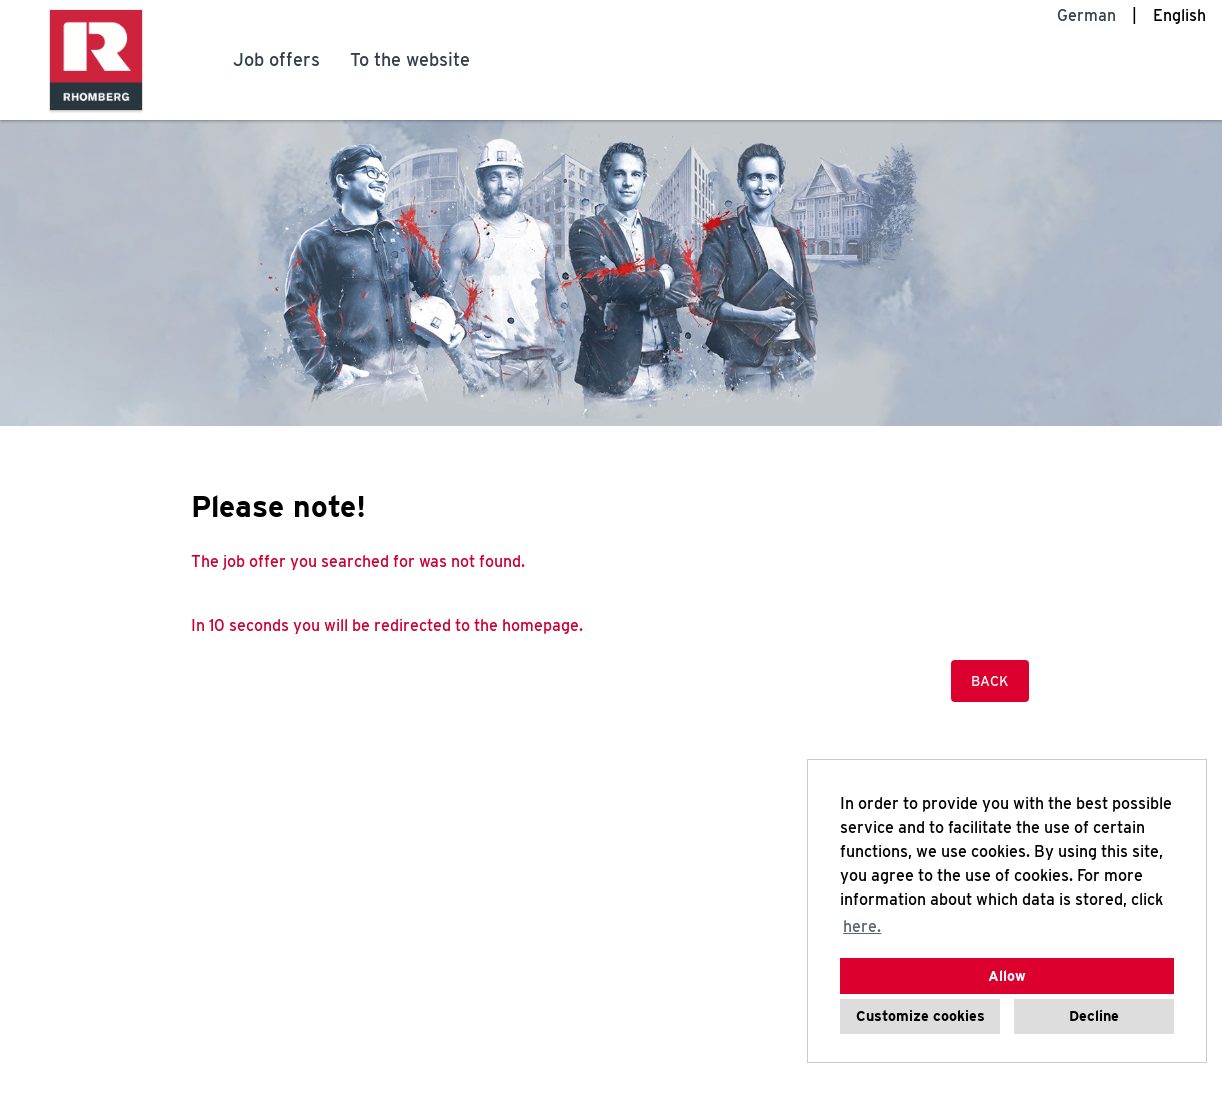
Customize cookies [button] (920, 1015)
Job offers (276, 59)
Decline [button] (1094, 1015)
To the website (410, 59)
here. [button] (862, 926)
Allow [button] (1007, 975)
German (1086, 15)
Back (990, 681)
